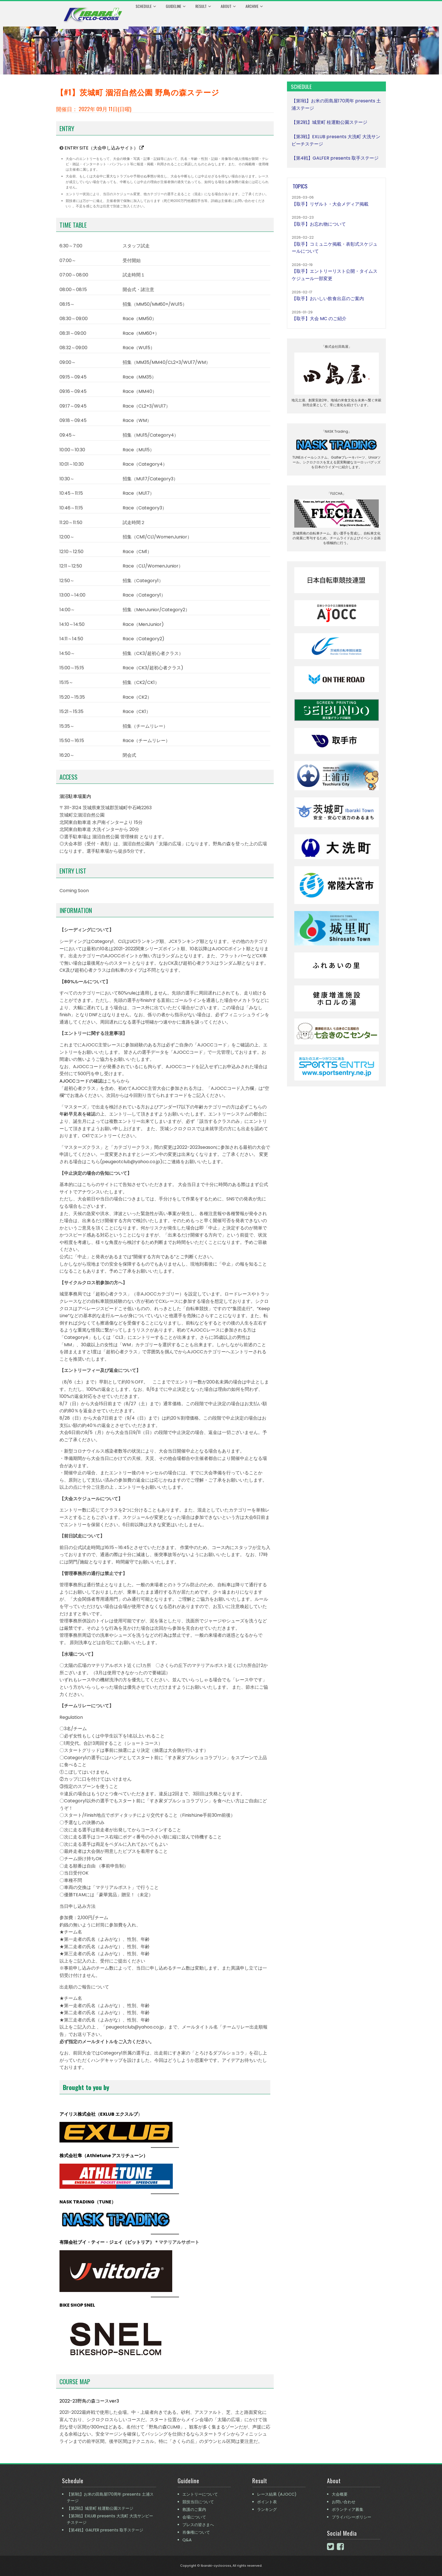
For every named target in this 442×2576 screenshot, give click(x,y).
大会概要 (340, 2494)
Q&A (187, 2540)
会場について (194, 2517)
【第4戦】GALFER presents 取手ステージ (335, 158)
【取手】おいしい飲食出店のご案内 (328, 298)
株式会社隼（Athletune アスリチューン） (103, 2155)
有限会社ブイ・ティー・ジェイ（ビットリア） (106, 2242)
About (228, 6)
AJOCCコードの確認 (81, 1081)
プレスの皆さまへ (198, 2524)
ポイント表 (267, 2502)
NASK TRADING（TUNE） (87, 2202)
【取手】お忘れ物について (319, 224)
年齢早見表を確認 (77, 1114)
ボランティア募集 (347, 2509)
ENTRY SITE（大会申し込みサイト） (104, 148)
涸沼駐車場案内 (75, 796)
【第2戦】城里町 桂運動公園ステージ (329, 122)
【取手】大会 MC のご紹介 (319, 318)
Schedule (146, 6)
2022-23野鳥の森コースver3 (89, 2401)
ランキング (267, 2509)
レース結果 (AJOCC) (277, 2494)
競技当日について (198, 2502)
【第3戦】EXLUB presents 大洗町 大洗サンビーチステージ (110, 2519)
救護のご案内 (194, 2509)
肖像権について (196, 2532)
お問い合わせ (343, 2502)
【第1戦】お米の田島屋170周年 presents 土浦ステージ (110, 2497)
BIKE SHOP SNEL (77, 2305)
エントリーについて (200, 2494)
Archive (254, 6)
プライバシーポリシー (351, 2517)
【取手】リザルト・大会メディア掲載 (330, 204)
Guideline (175, 6)
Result (203, 6)
